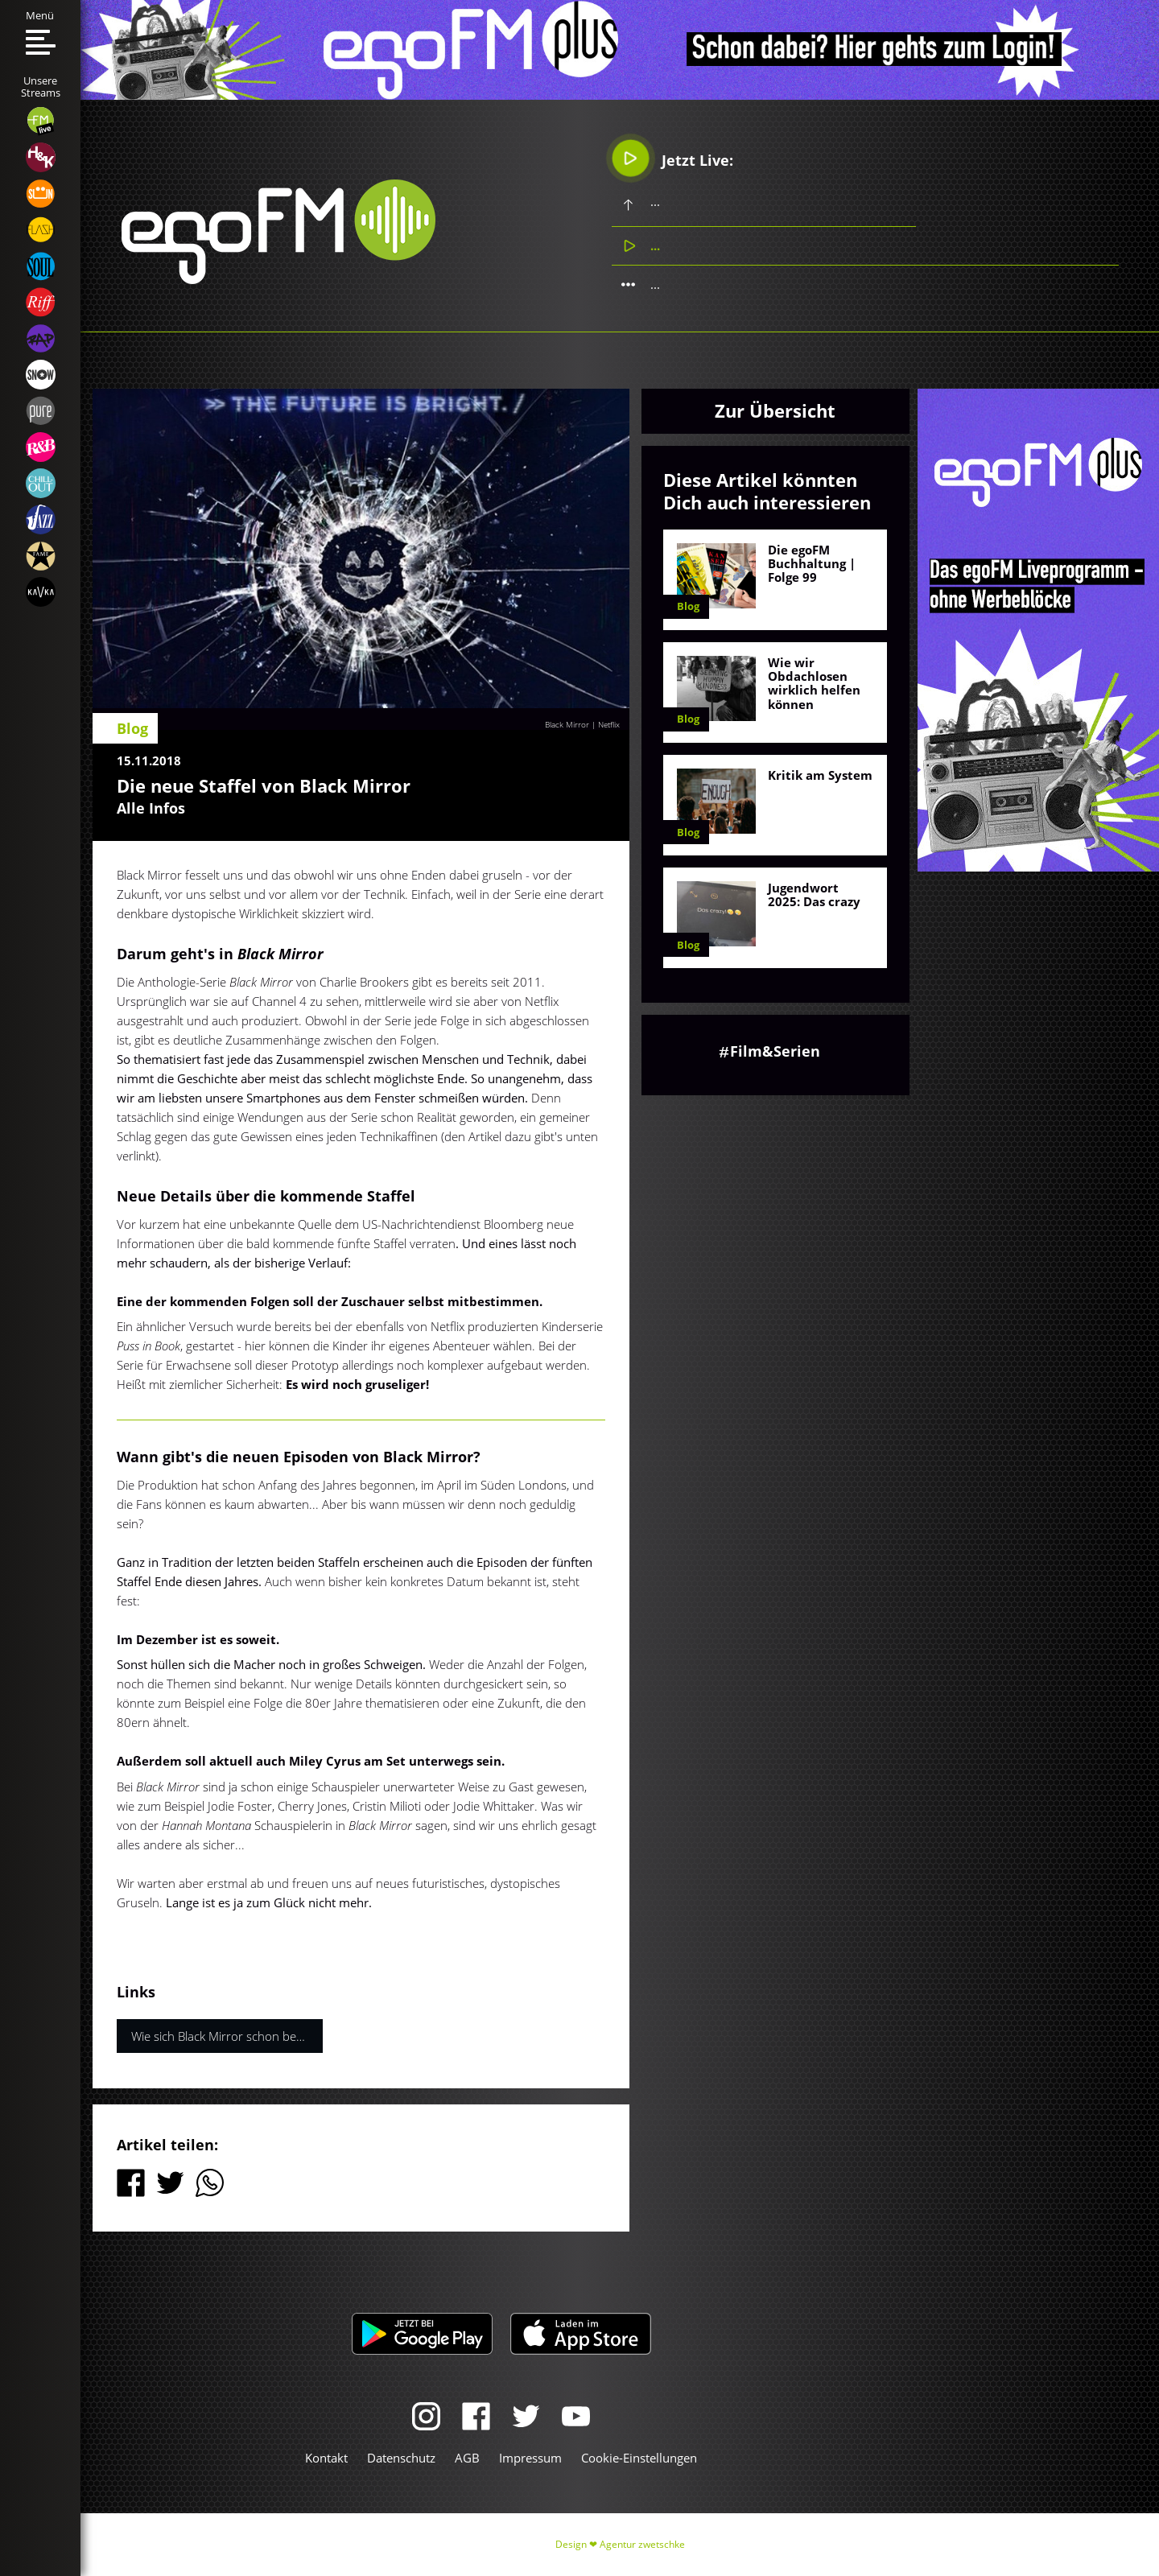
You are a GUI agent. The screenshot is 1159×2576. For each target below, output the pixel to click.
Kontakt (326, 2458)
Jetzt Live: (672, 157)
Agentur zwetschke (642, 2544)
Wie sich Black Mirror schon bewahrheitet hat (227, 2036)
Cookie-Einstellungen (639, 2458)
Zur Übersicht (775, 410)
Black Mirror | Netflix (582, 724)
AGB (467, 2458)
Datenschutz (401, 2458)
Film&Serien (775, 1051)
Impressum (530, 2458)
